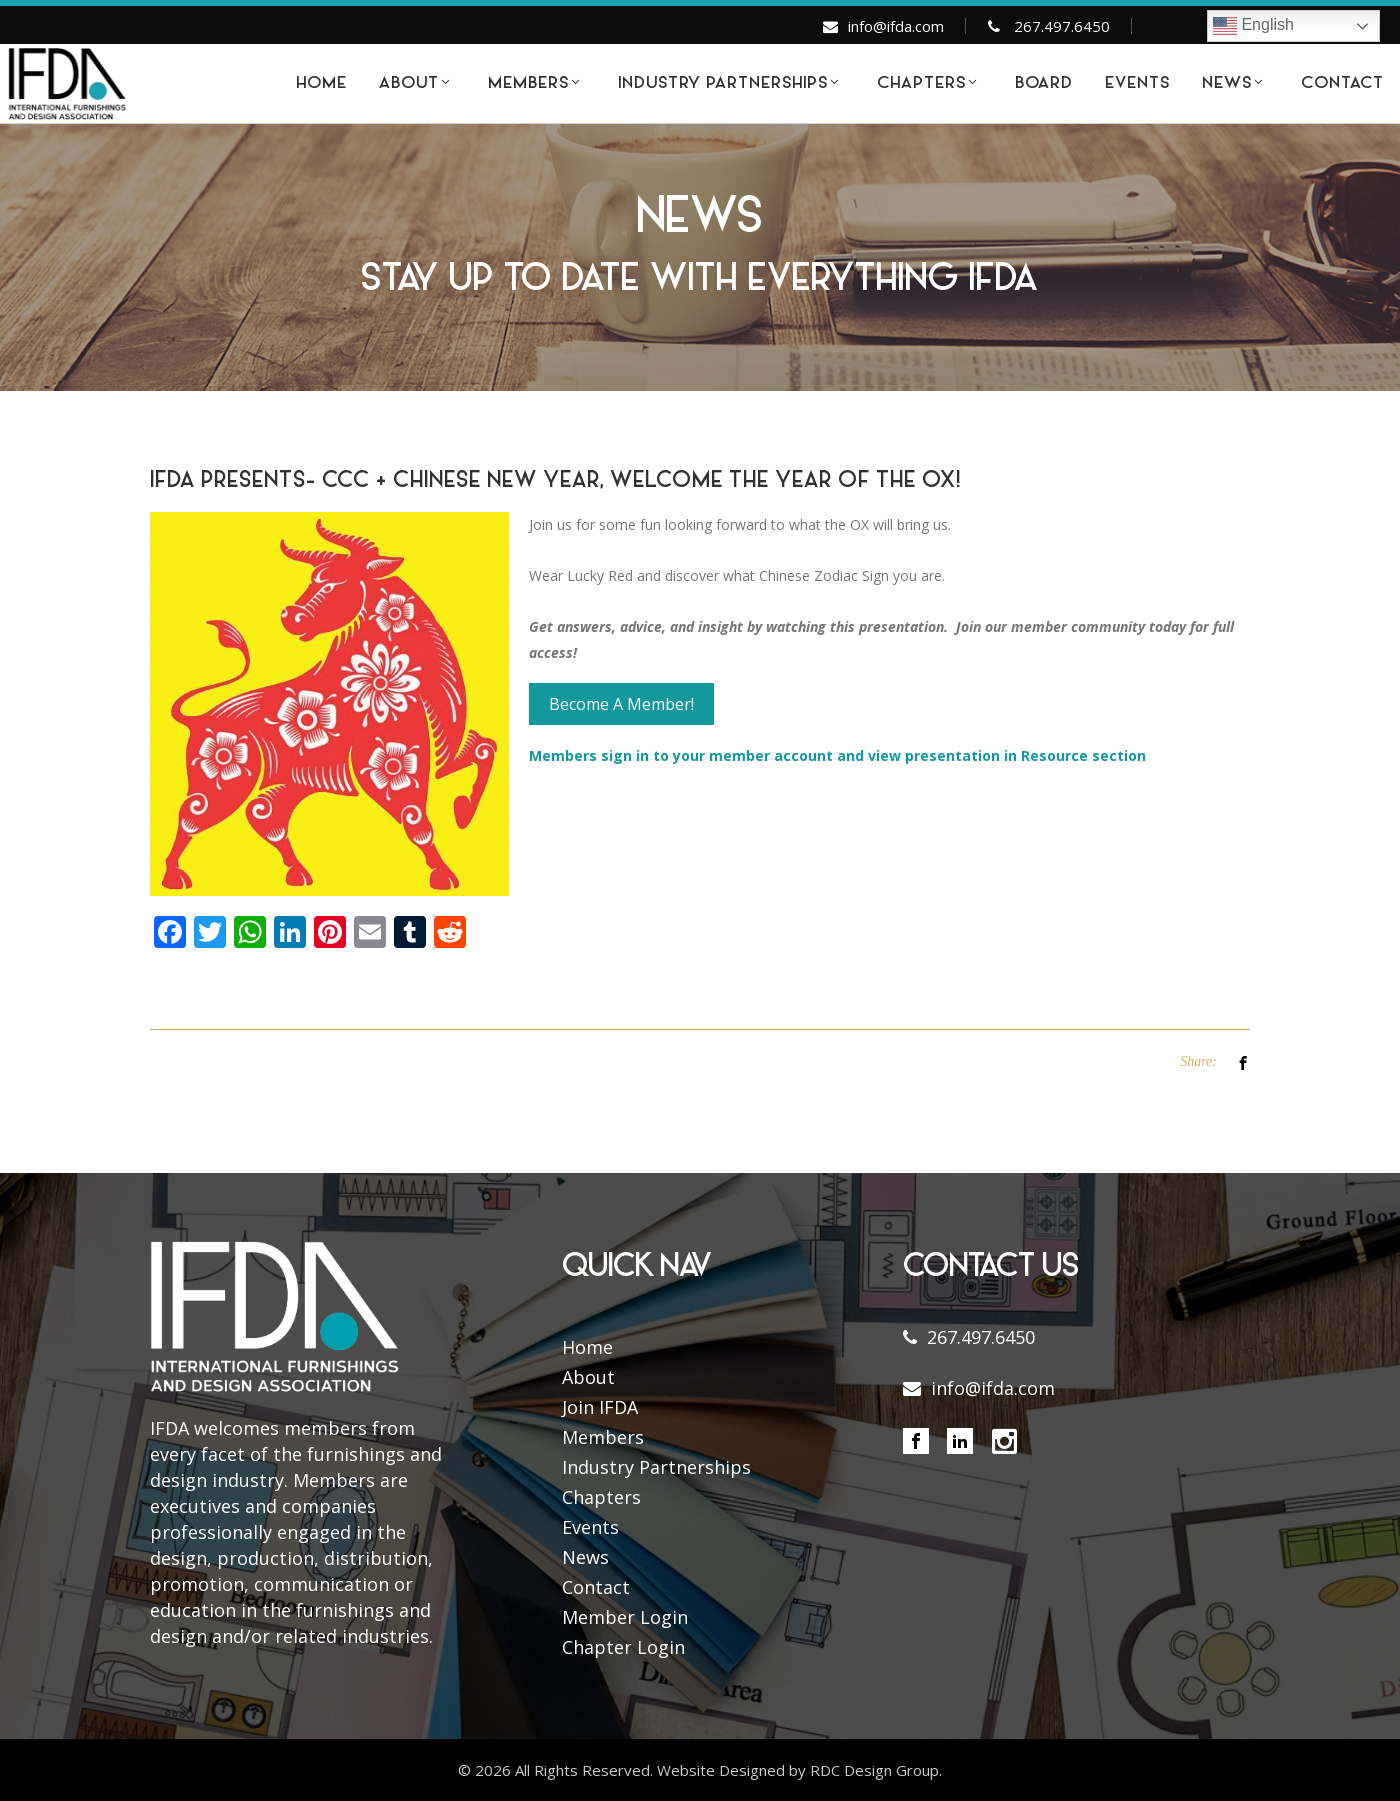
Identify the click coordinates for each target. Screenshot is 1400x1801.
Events (590, 1527)
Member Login (625, 1617)
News (585, 1557)
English (1253, 26)
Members (603, 1437)
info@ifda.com (896, 26)
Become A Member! (621, 704)
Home (587, 1347)
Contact (596, 1587)
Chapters (601, 1497)
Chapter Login (623, 1647)
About (588, 1377)
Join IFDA (600, 1407)
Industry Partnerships (656, 1467)
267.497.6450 (1062, 26)
